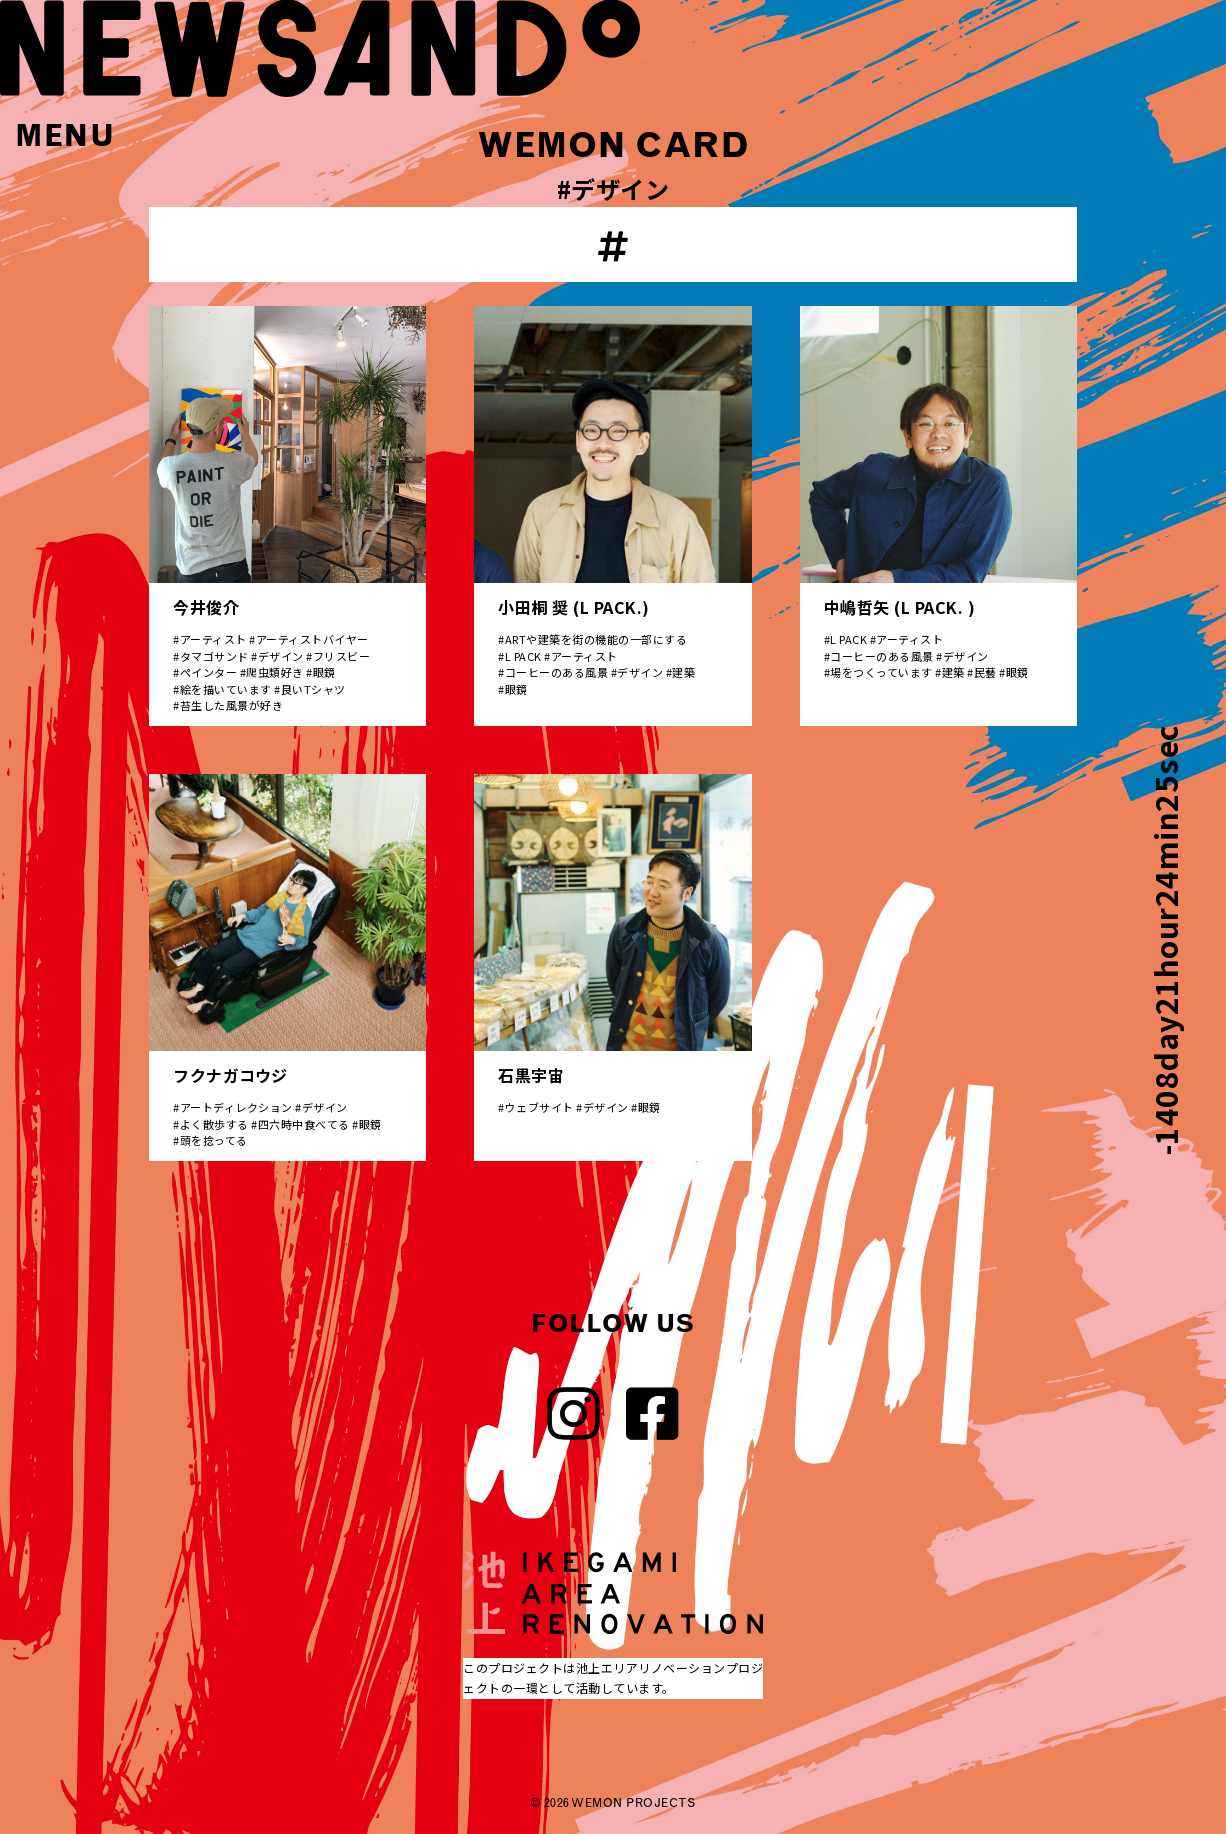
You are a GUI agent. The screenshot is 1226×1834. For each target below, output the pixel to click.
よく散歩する (214, 1124)
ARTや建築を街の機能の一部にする (596, 639)
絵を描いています (226, 689)
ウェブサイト (539, 1107)
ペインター (209, 672)
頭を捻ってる (214, 1140)
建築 (683, 672)
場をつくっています (881, 672)
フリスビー (342, 656)
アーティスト (213, 639)
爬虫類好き (275, 672)
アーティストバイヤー (312, 639)
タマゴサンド (214, 656)
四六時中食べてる (304, 1124)
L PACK (523, 656)
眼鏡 (324, 672)
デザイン (281, 656)
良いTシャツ (313, 689)
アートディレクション (236, 1107)
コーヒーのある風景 (557, 672)
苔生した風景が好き (232, 705)
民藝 (985, 672)
